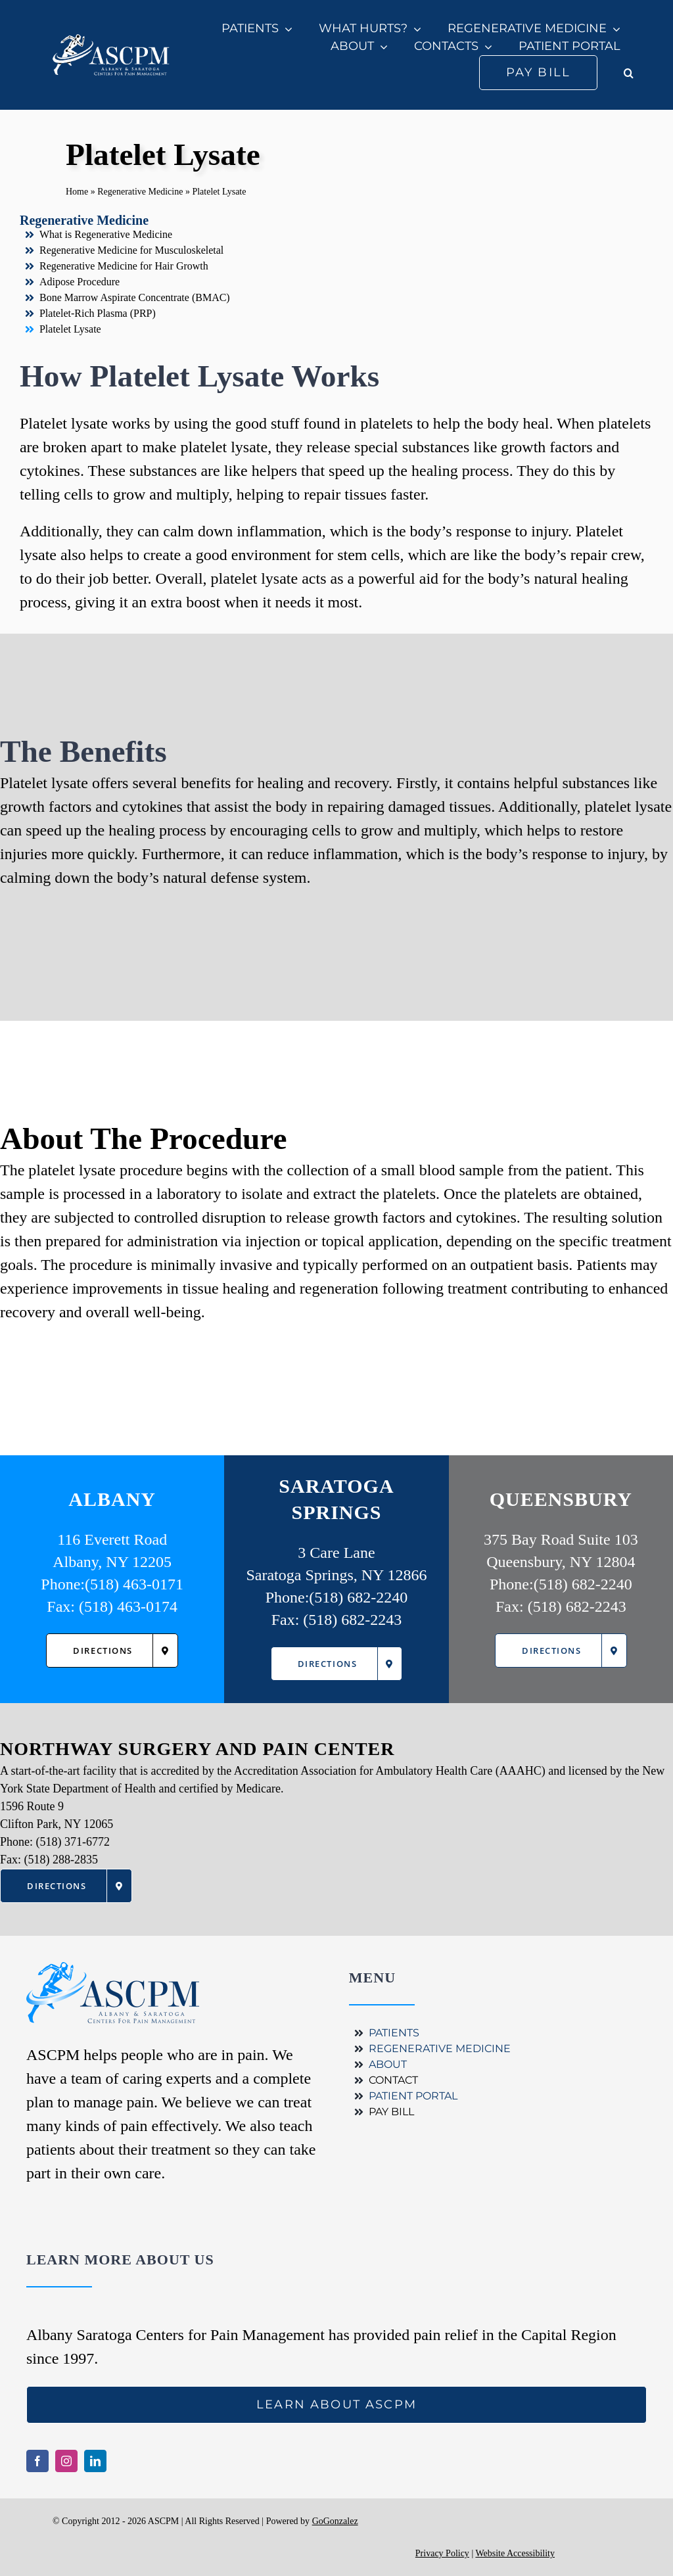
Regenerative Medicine (140, 192)
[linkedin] (95, 2461)
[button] (629, 72)
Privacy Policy (442, 2553)
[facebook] (37, 2461)
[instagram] (66, 2461)
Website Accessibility (515, 2553)
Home (77, 192)
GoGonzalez (335, 2521)
